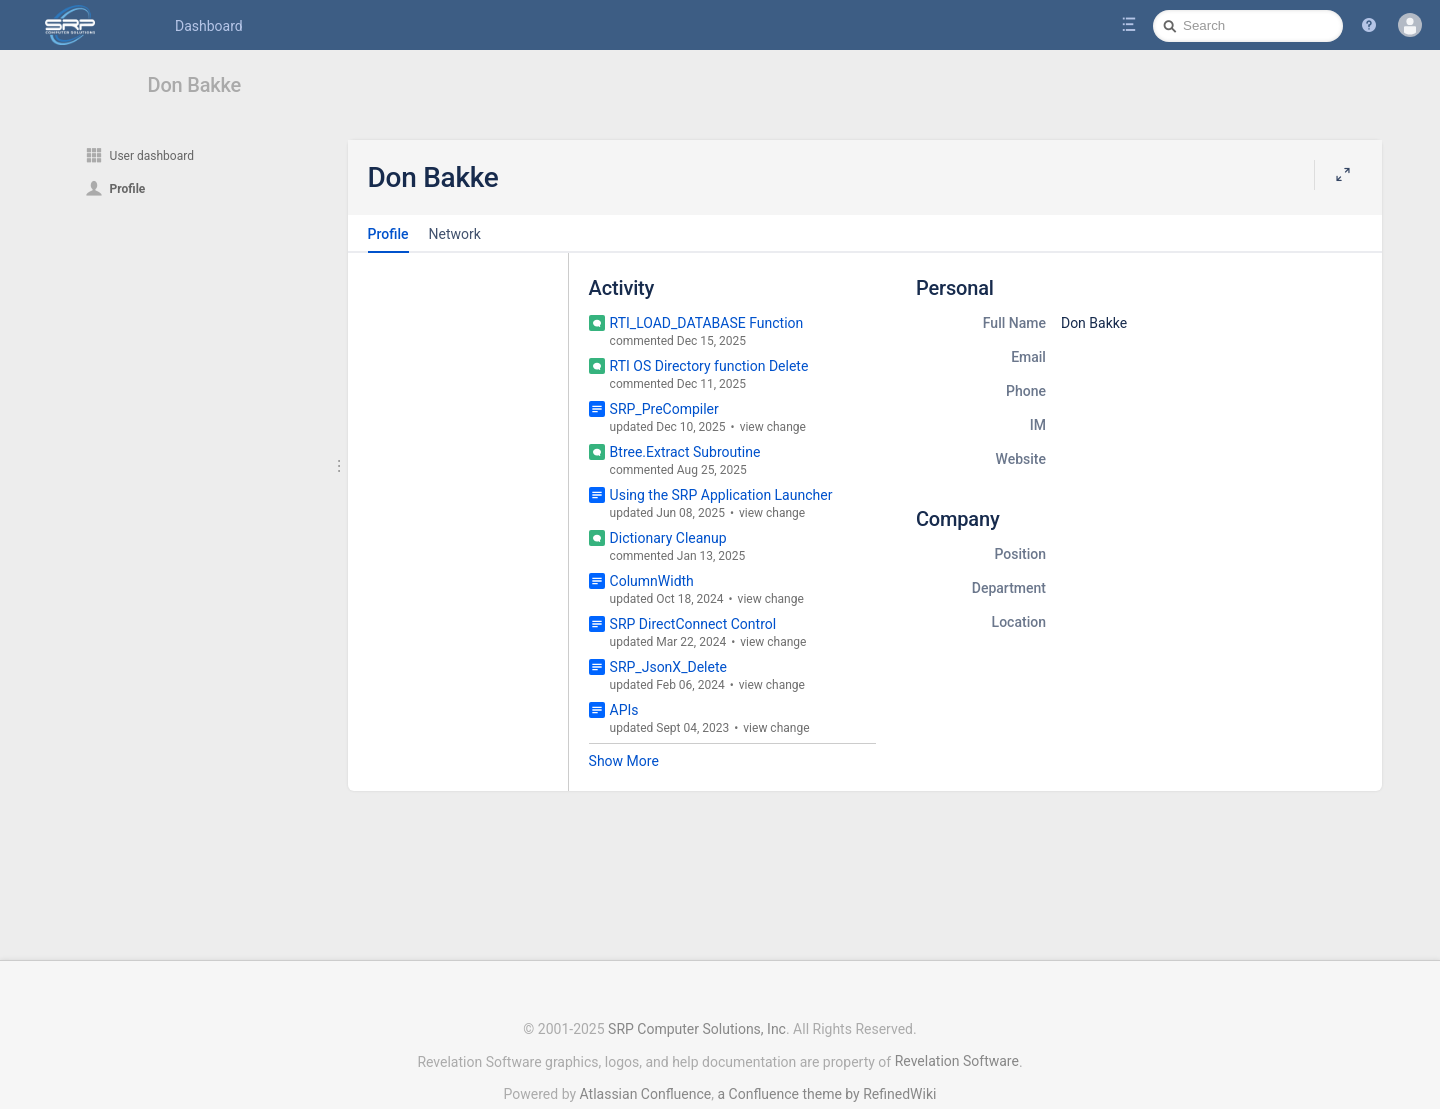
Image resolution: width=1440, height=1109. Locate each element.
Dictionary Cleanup (668, 538)
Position (1020, 554)
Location (1019, 622)
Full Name (1014, 323)
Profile (388, 234)
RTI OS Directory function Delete (709, 366)
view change (773, 427)
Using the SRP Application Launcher (721, 495)
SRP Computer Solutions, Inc (697, 979)
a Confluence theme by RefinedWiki (826, 1044)
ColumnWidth (652, 581)
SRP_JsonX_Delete (668, 667)
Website (1021, 459)
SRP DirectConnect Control (693, 624)
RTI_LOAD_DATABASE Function (707, 323)
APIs (624, 710)
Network (455, 234)
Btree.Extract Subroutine (685, 452)
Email (1028, 357)
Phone (1026, 391)
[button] (1369, 25)
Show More (624, 761)
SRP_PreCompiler (664, 409)
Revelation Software (957, 1011)
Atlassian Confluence (646, 1044)
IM (1038, 425)
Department (1009, 588)
